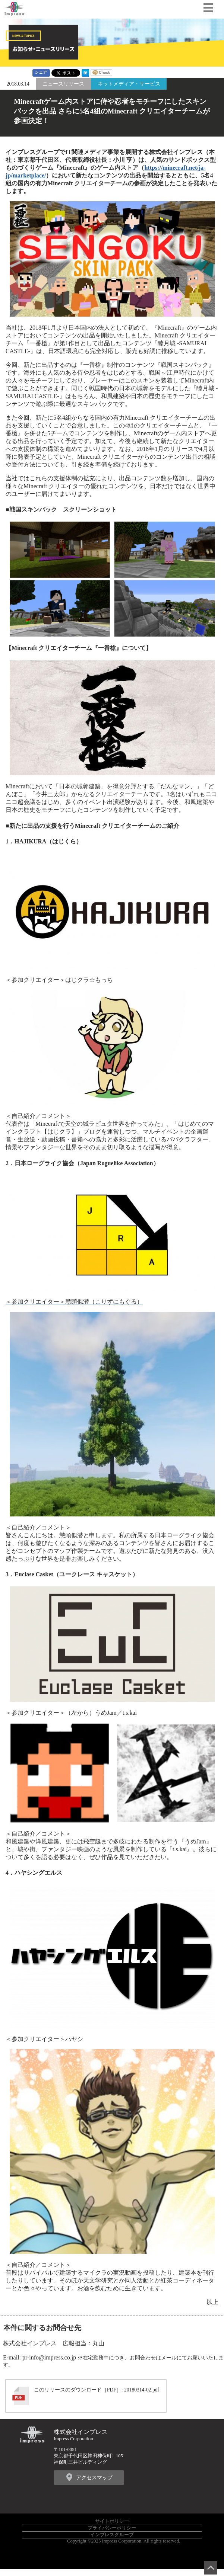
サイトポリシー (112, 2521)
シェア (41, 72)
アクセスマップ (94, 2477)
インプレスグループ (112, 2534)
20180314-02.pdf (141, 2390)
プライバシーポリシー (112, 2528)
